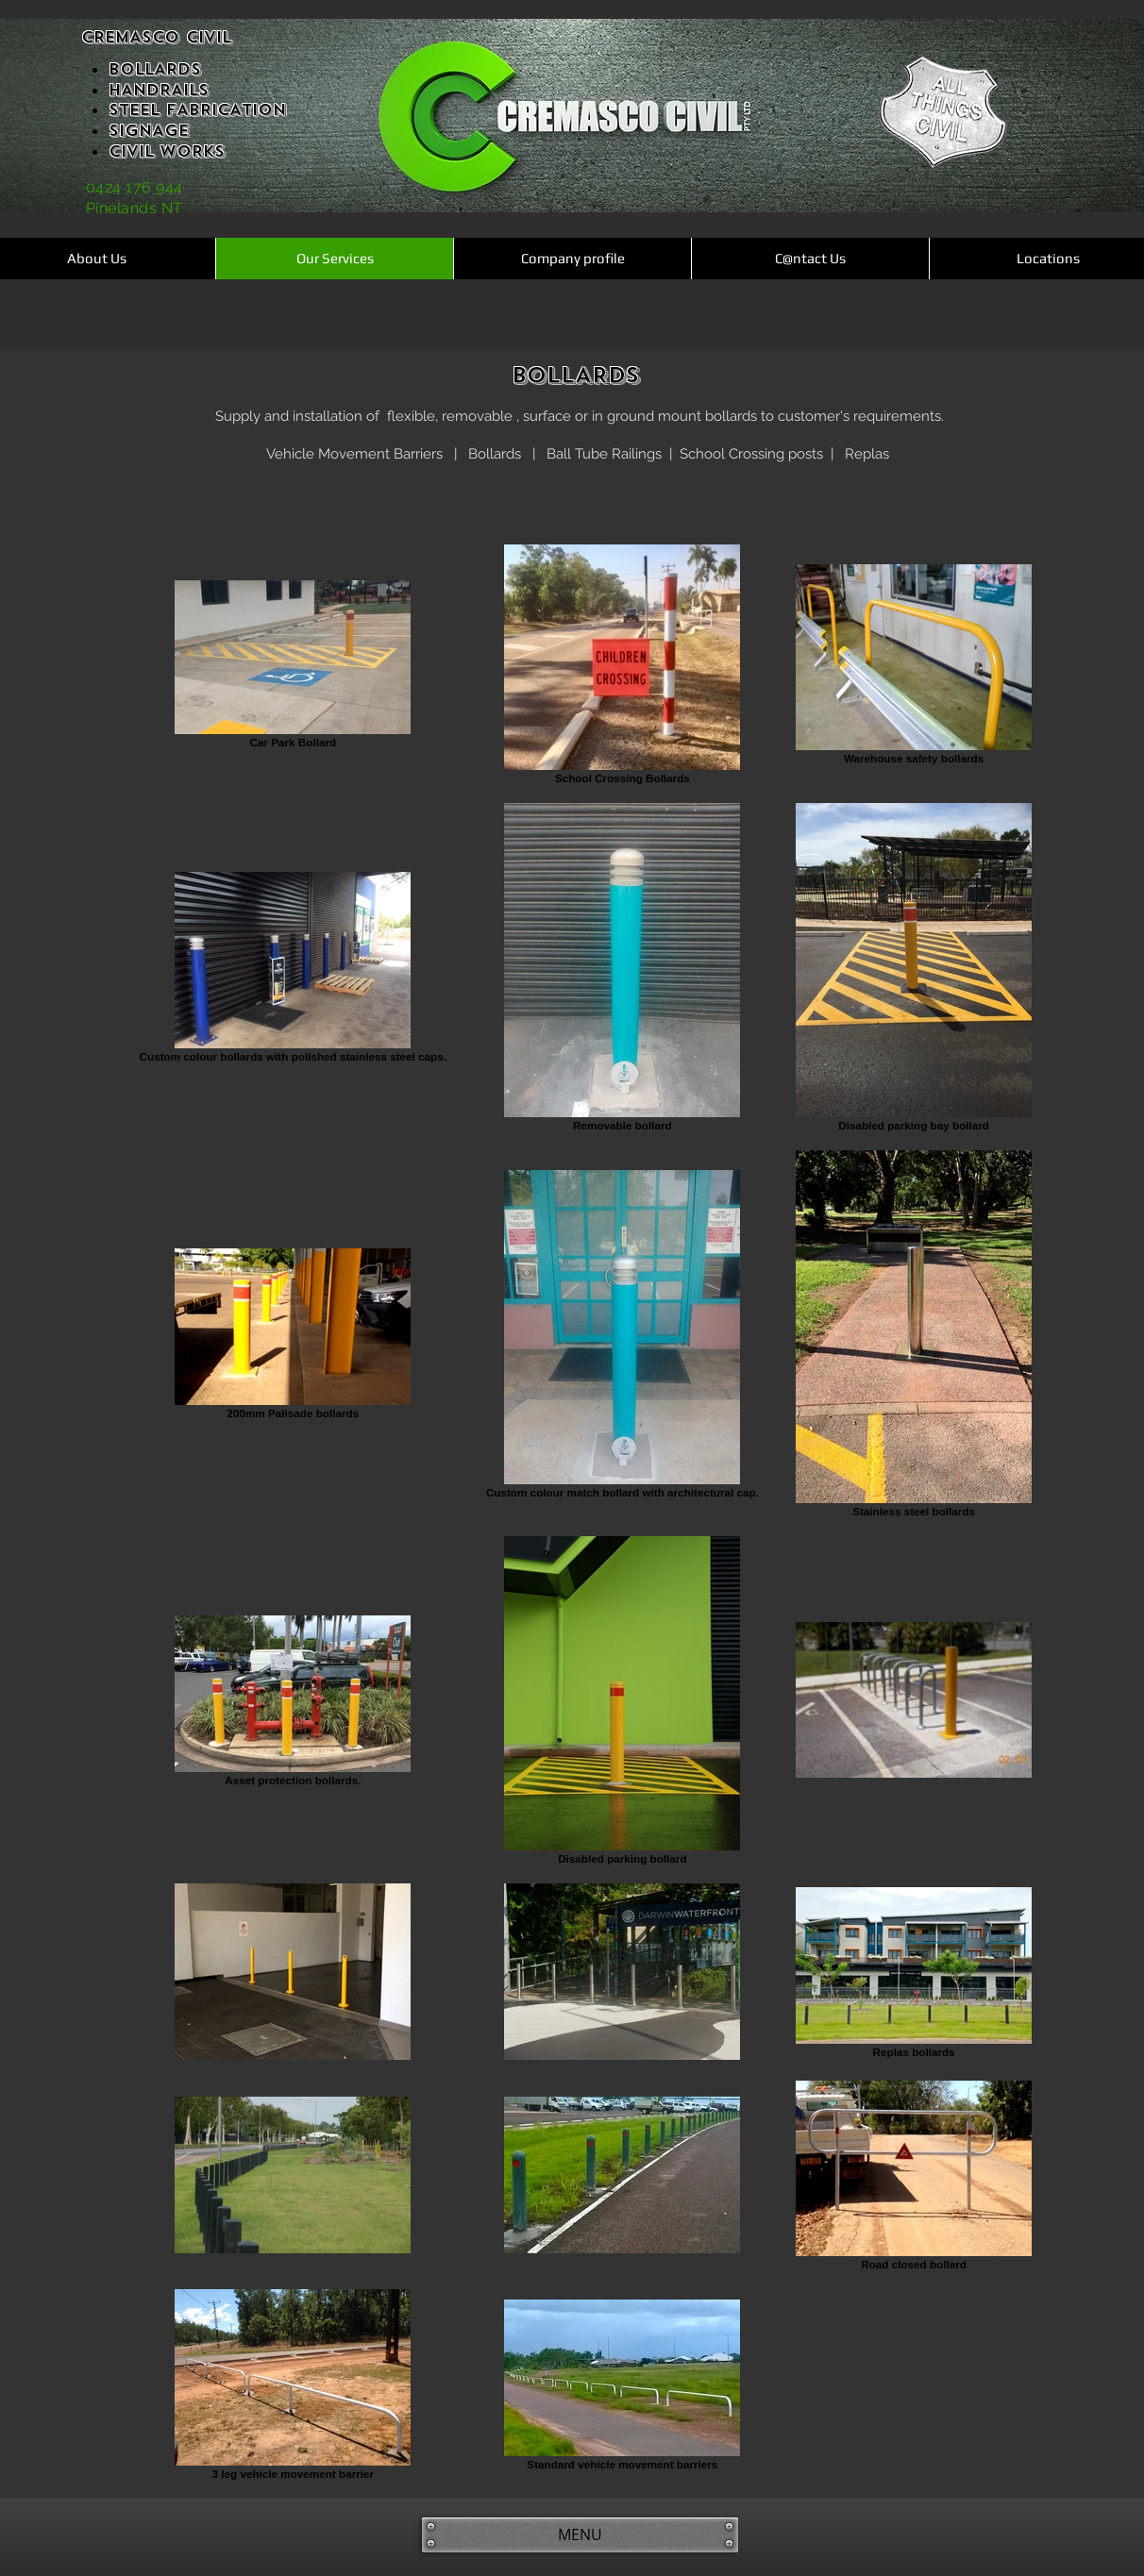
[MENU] (580, 2534)
